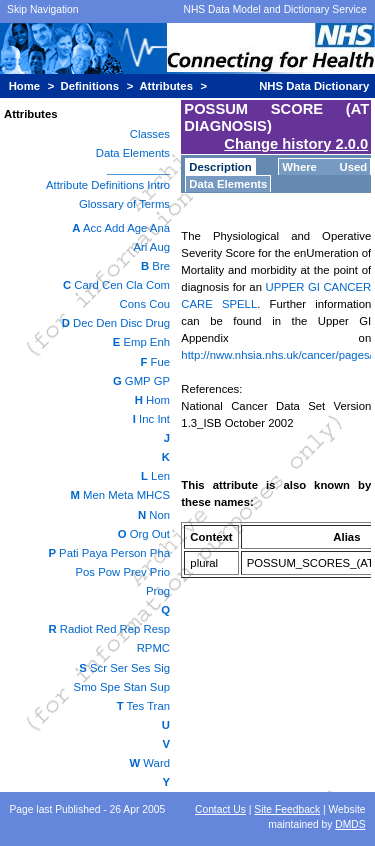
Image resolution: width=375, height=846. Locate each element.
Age (137, 228)
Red (106, 629)
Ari (140, 247)
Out (161, 534)
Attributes (166, 86)
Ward (156, 763)
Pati (69, 553)
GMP (138, 381)
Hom (158, 400)
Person (129, 553)
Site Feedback (287, 809)
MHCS (153, 495)
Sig (162, 668)
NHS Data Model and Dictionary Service (274, 9)
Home (24, 86)
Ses (141, 668)
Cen (112, 285)
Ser (119, 668)
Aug (160, 247)
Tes (136, 706)
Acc (92, 228)
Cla (134, 285)
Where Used (324, 167)
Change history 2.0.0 (296, 144)
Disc (131, 323)
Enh (160, 342)
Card (86, 285)
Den (106, 323)
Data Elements (133, 153)
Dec (83, 323)
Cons (133, 304)
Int (163, 419)
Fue (160, 362)
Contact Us (220, 809)
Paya (95, 553)
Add (114, 228)
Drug (157, 323)
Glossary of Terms (124, 204)
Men (94, 495)
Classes (150, 134)
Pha (160, 553)
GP (162, 381)
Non (159, 515)
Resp (157, 629)
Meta (120, 495)
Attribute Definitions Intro (108, 185)
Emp (134, 342)
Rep (130, 629)
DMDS (350, 824)
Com (158, 285)
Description (220, 167)
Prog (158, 591)
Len (160, 476)
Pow (109, 572)
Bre (161, 266)
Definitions (90, 86)
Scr (98, 668)
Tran (158, 706)
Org (139, 534)
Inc (146, 419)
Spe (110, 687)
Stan (134, 687)
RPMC (153, 648)
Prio (160, 572)
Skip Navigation (43, 9)
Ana (160, 228)
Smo (85, 687)
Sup (160, 687)
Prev (134, 572)
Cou (159, 304)
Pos (86, 572)
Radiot (76, 629)
